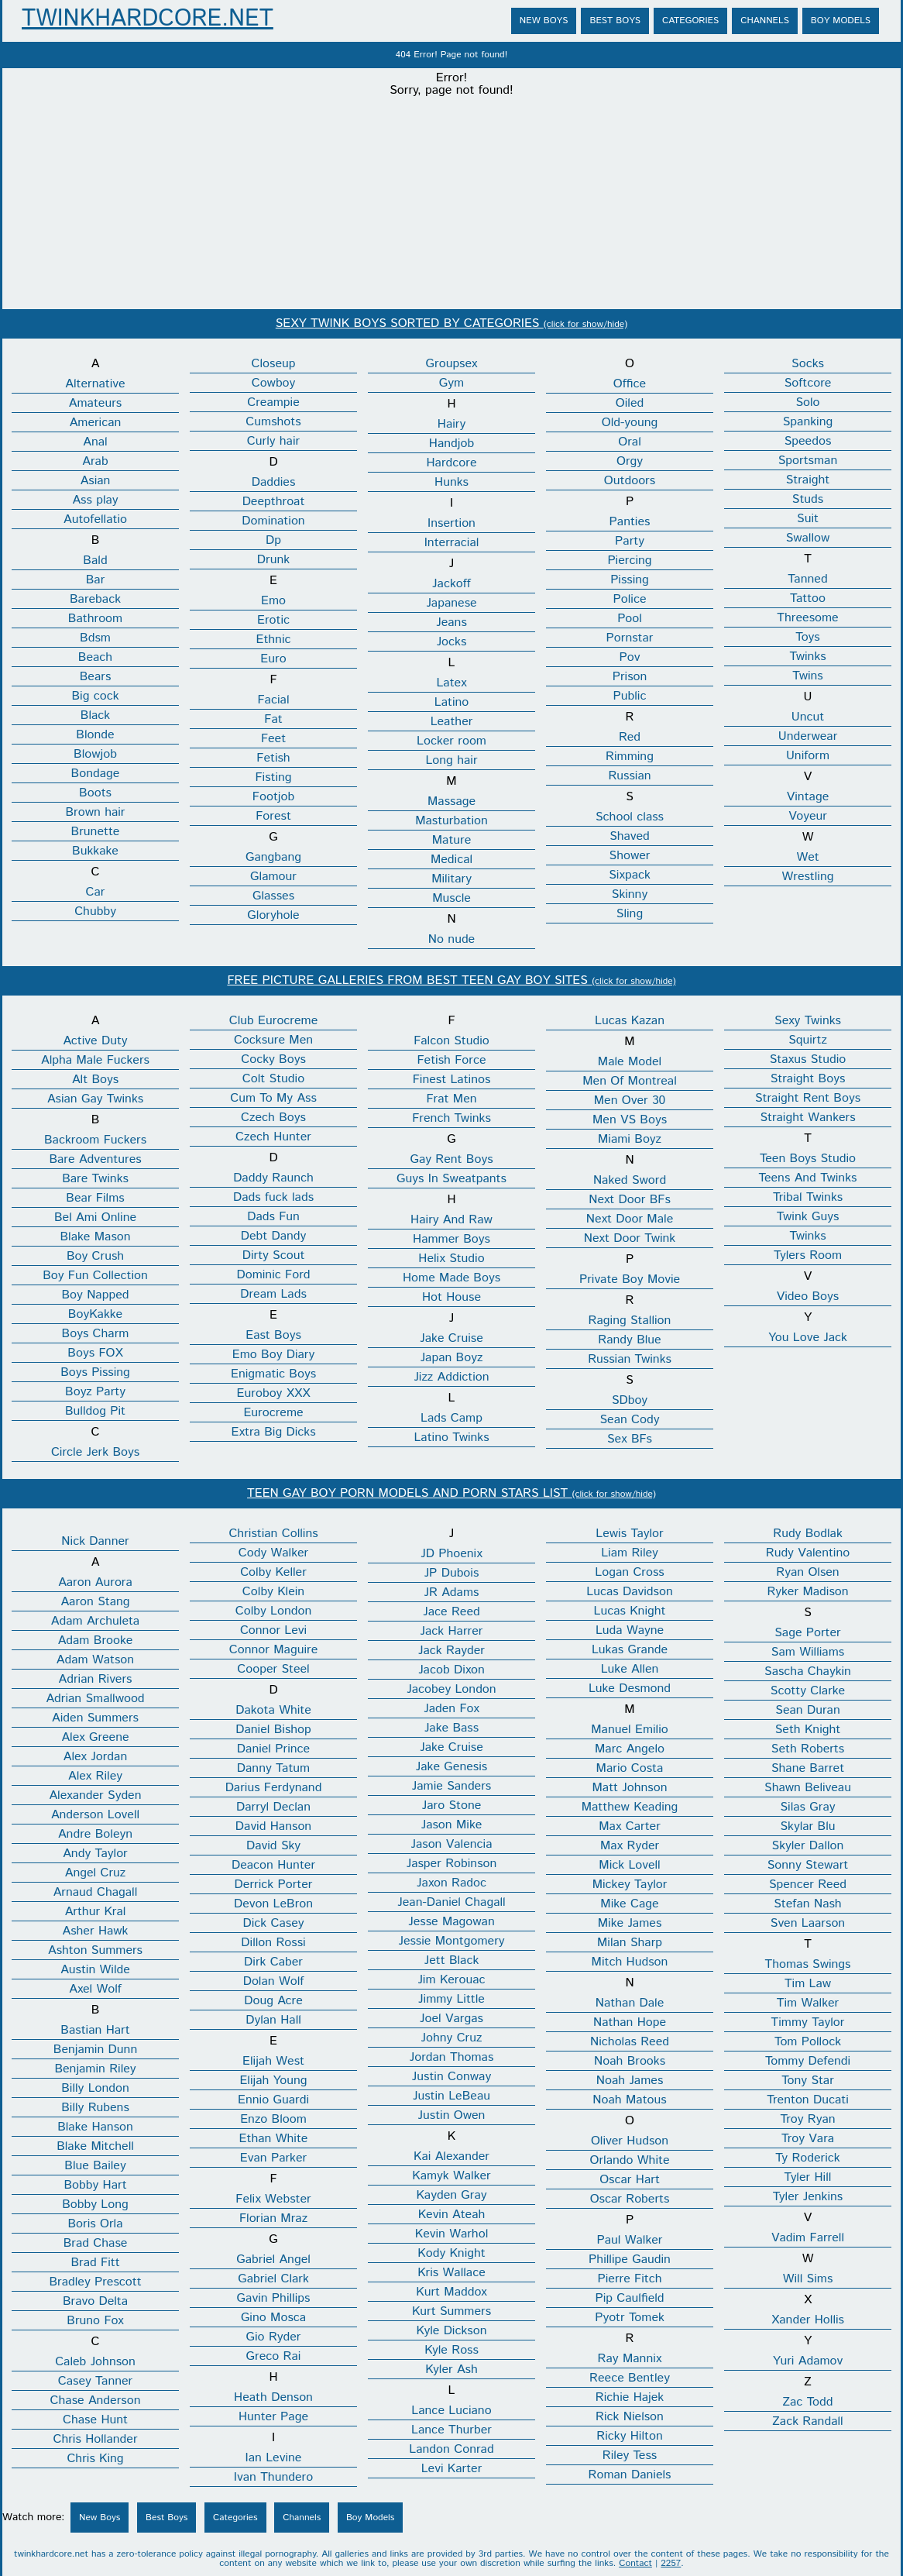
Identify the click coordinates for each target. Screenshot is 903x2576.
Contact (635, 2563)
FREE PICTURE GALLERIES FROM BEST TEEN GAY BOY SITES (451, 980)
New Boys (544, 20)
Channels (764, 20)
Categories (690, 20)
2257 (671, 2563)
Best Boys (614, 20)
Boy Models (840, 20)
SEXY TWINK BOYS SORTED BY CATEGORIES (451, 323)
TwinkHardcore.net (147, 19)
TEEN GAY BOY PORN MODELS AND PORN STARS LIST (451, 1493)
